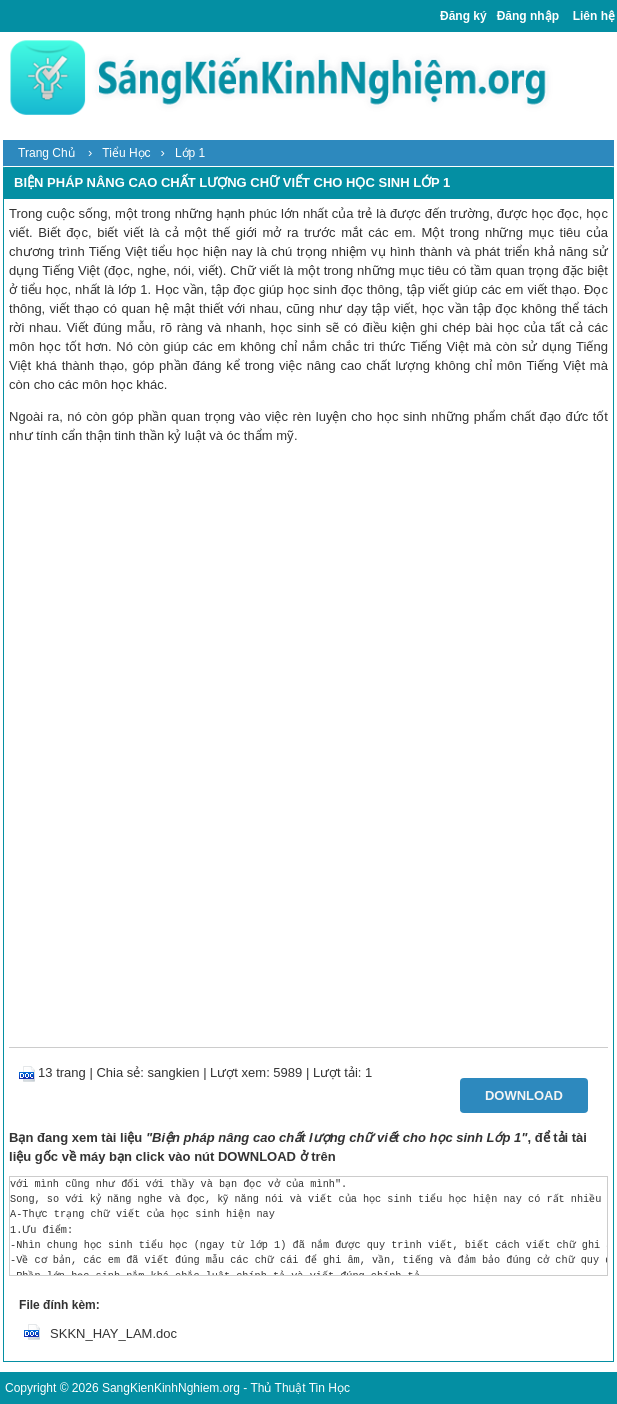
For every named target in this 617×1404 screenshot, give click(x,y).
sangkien (173, 1072)
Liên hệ (594, 16)
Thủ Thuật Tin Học (299, 1388)
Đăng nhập (528, 16)
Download (524, 1095)
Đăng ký (463, 16)
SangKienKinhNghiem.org (171, 1388)
